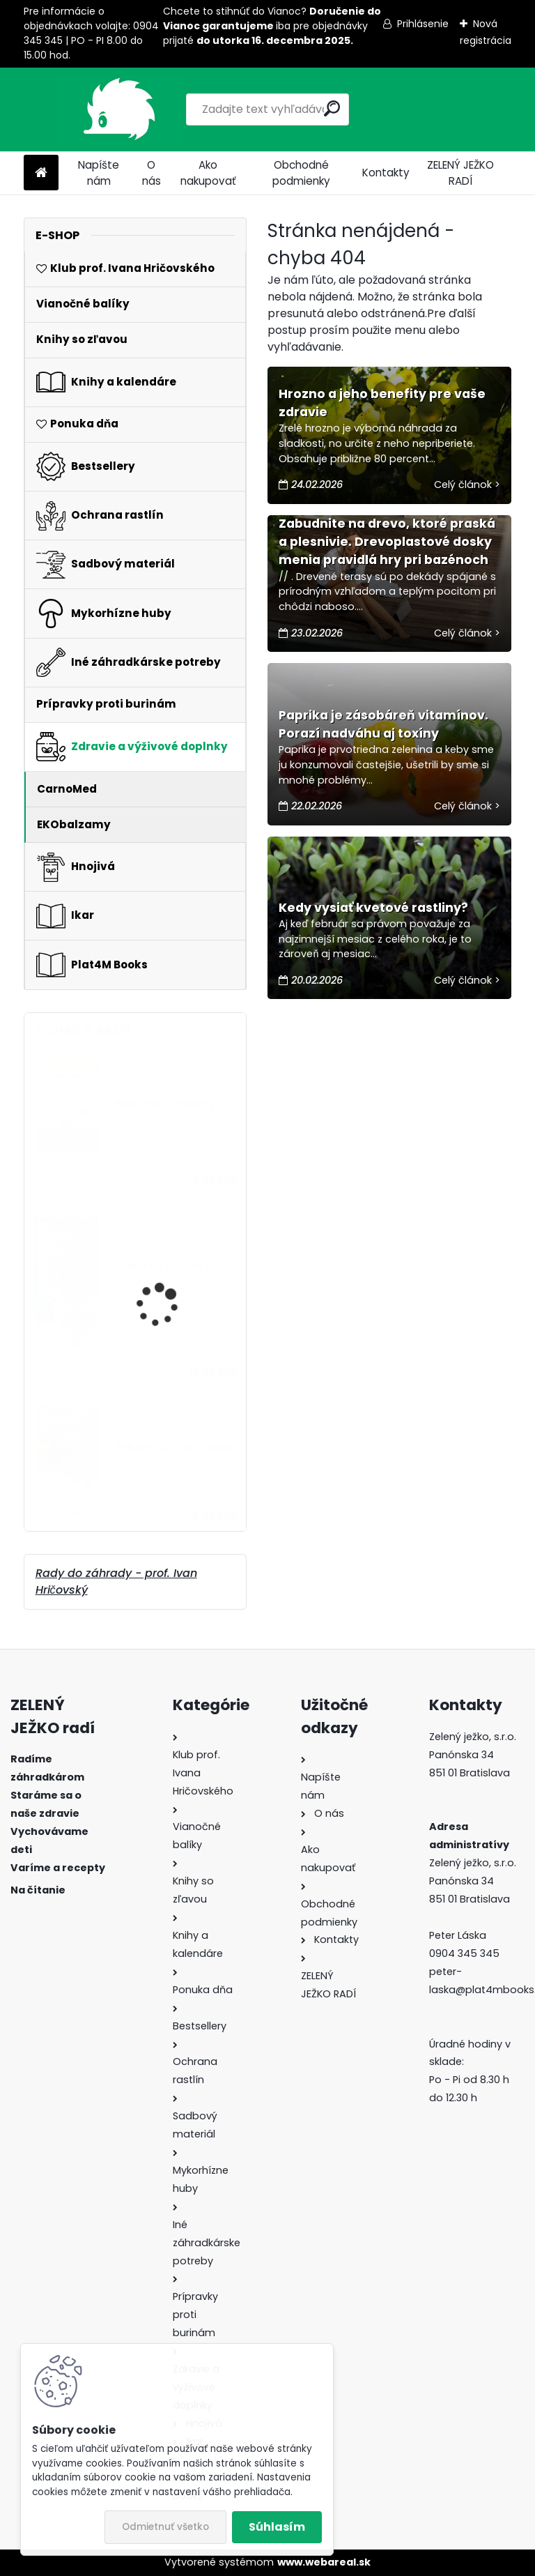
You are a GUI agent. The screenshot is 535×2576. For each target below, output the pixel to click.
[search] (332, 108)
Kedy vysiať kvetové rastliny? (373, 907)
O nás (151, 173)
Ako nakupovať (208, 173)
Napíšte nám (98, 173)
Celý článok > (467, 484)
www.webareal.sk (324, 2562)
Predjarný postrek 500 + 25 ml (174, 1273)
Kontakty (386, 172)
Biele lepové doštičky (165, 1104)
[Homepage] (41, 173)
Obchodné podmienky (301, 173)
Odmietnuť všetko (165, 2526)
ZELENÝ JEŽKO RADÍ (460, 173)
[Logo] (119, 109)
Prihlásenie (423, 24)
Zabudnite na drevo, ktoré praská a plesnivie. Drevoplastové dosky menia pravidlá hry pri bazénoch (387, 542)
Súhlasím (277, 2527)
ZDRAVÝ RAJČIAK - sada (174, 1447)
